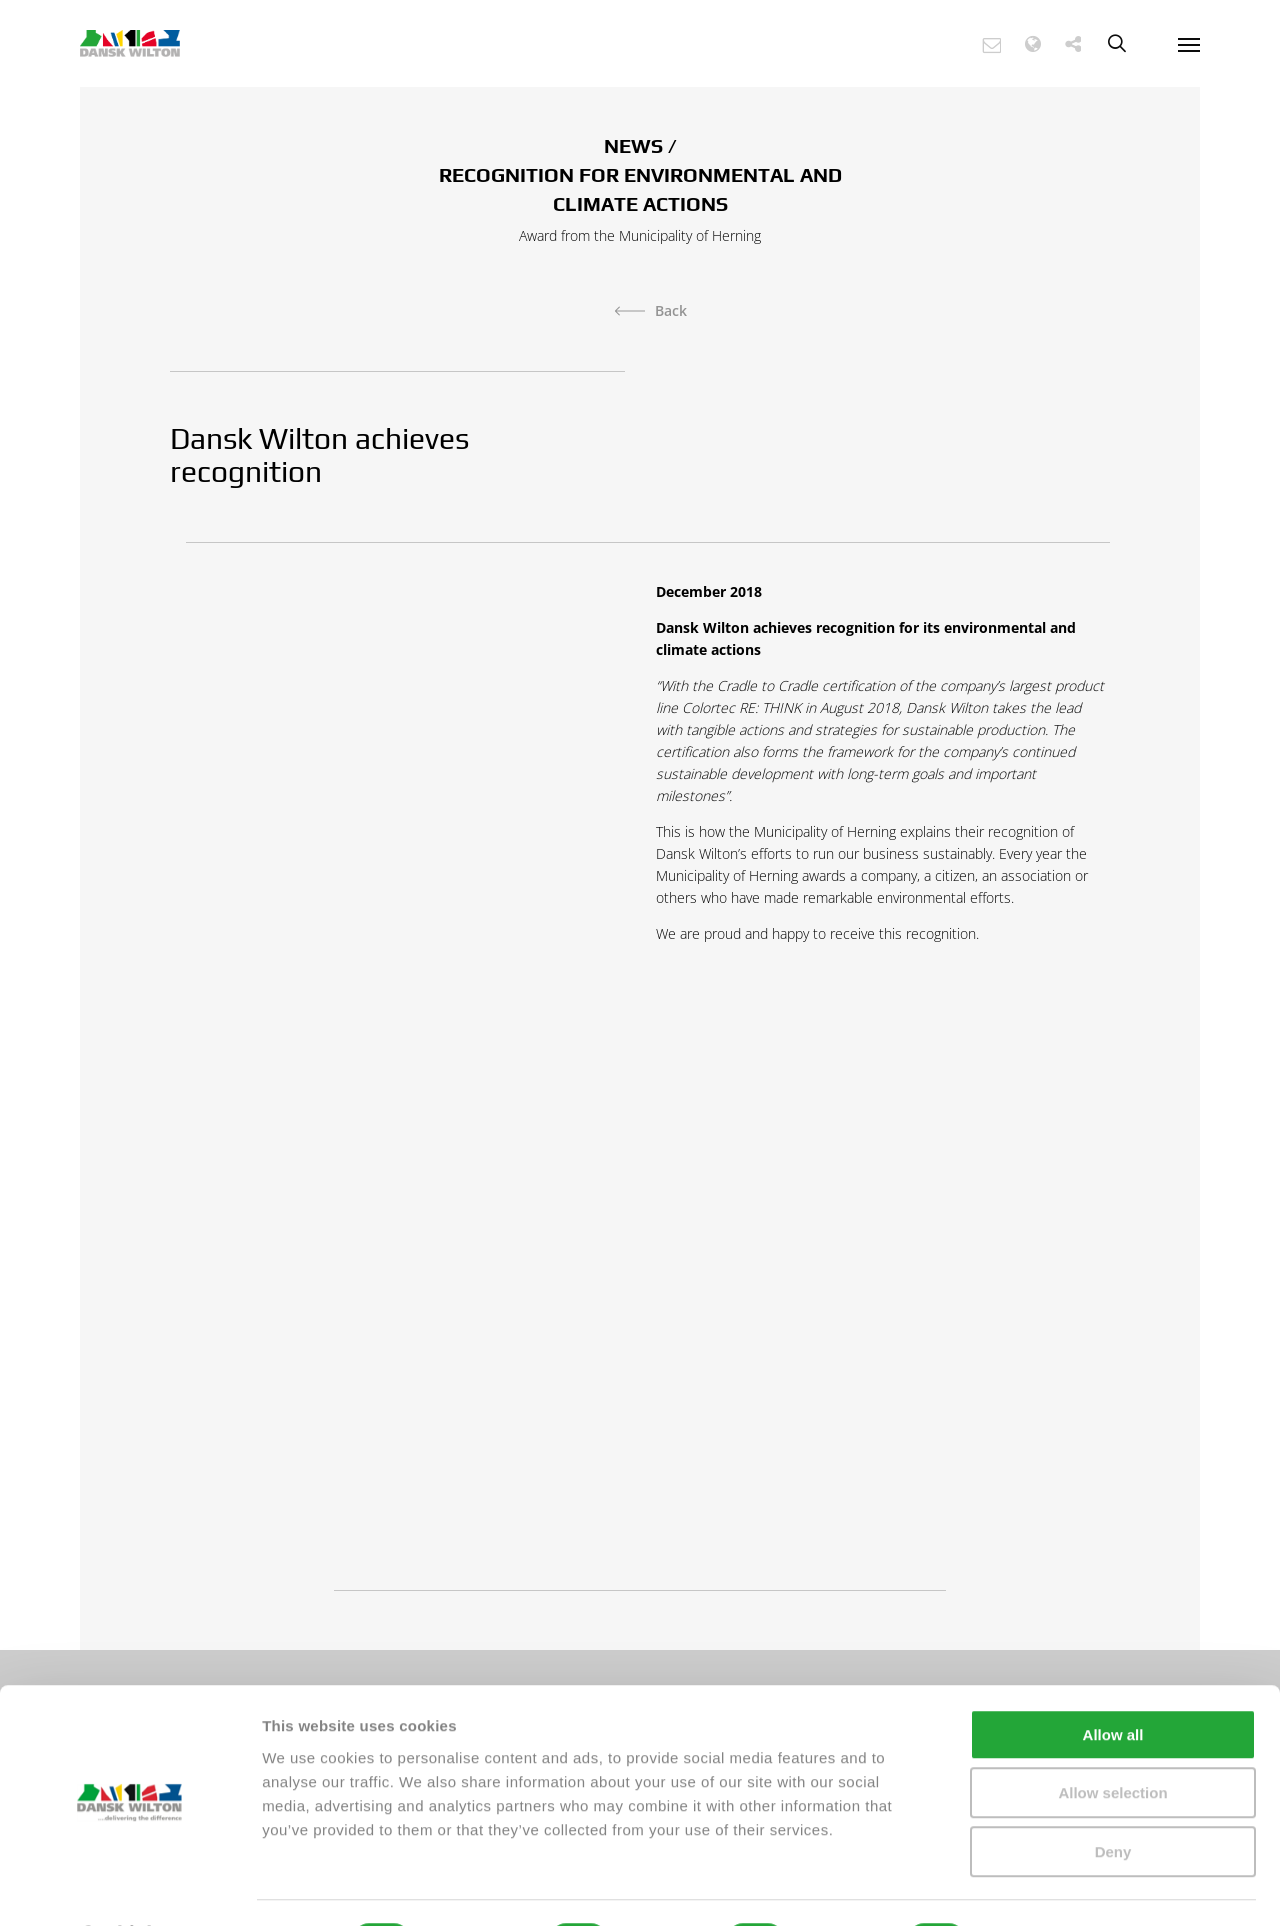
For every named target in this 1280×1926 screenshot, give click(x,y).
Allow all (1113, 1681)
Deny (1113, 1798)
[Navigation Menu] (1189, 44)
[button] (1001, 44)
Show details (1049, 1886)
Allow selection (1112, 1740)
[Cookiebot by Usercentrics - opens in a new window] (129, 1887)
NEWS (633, 145)
